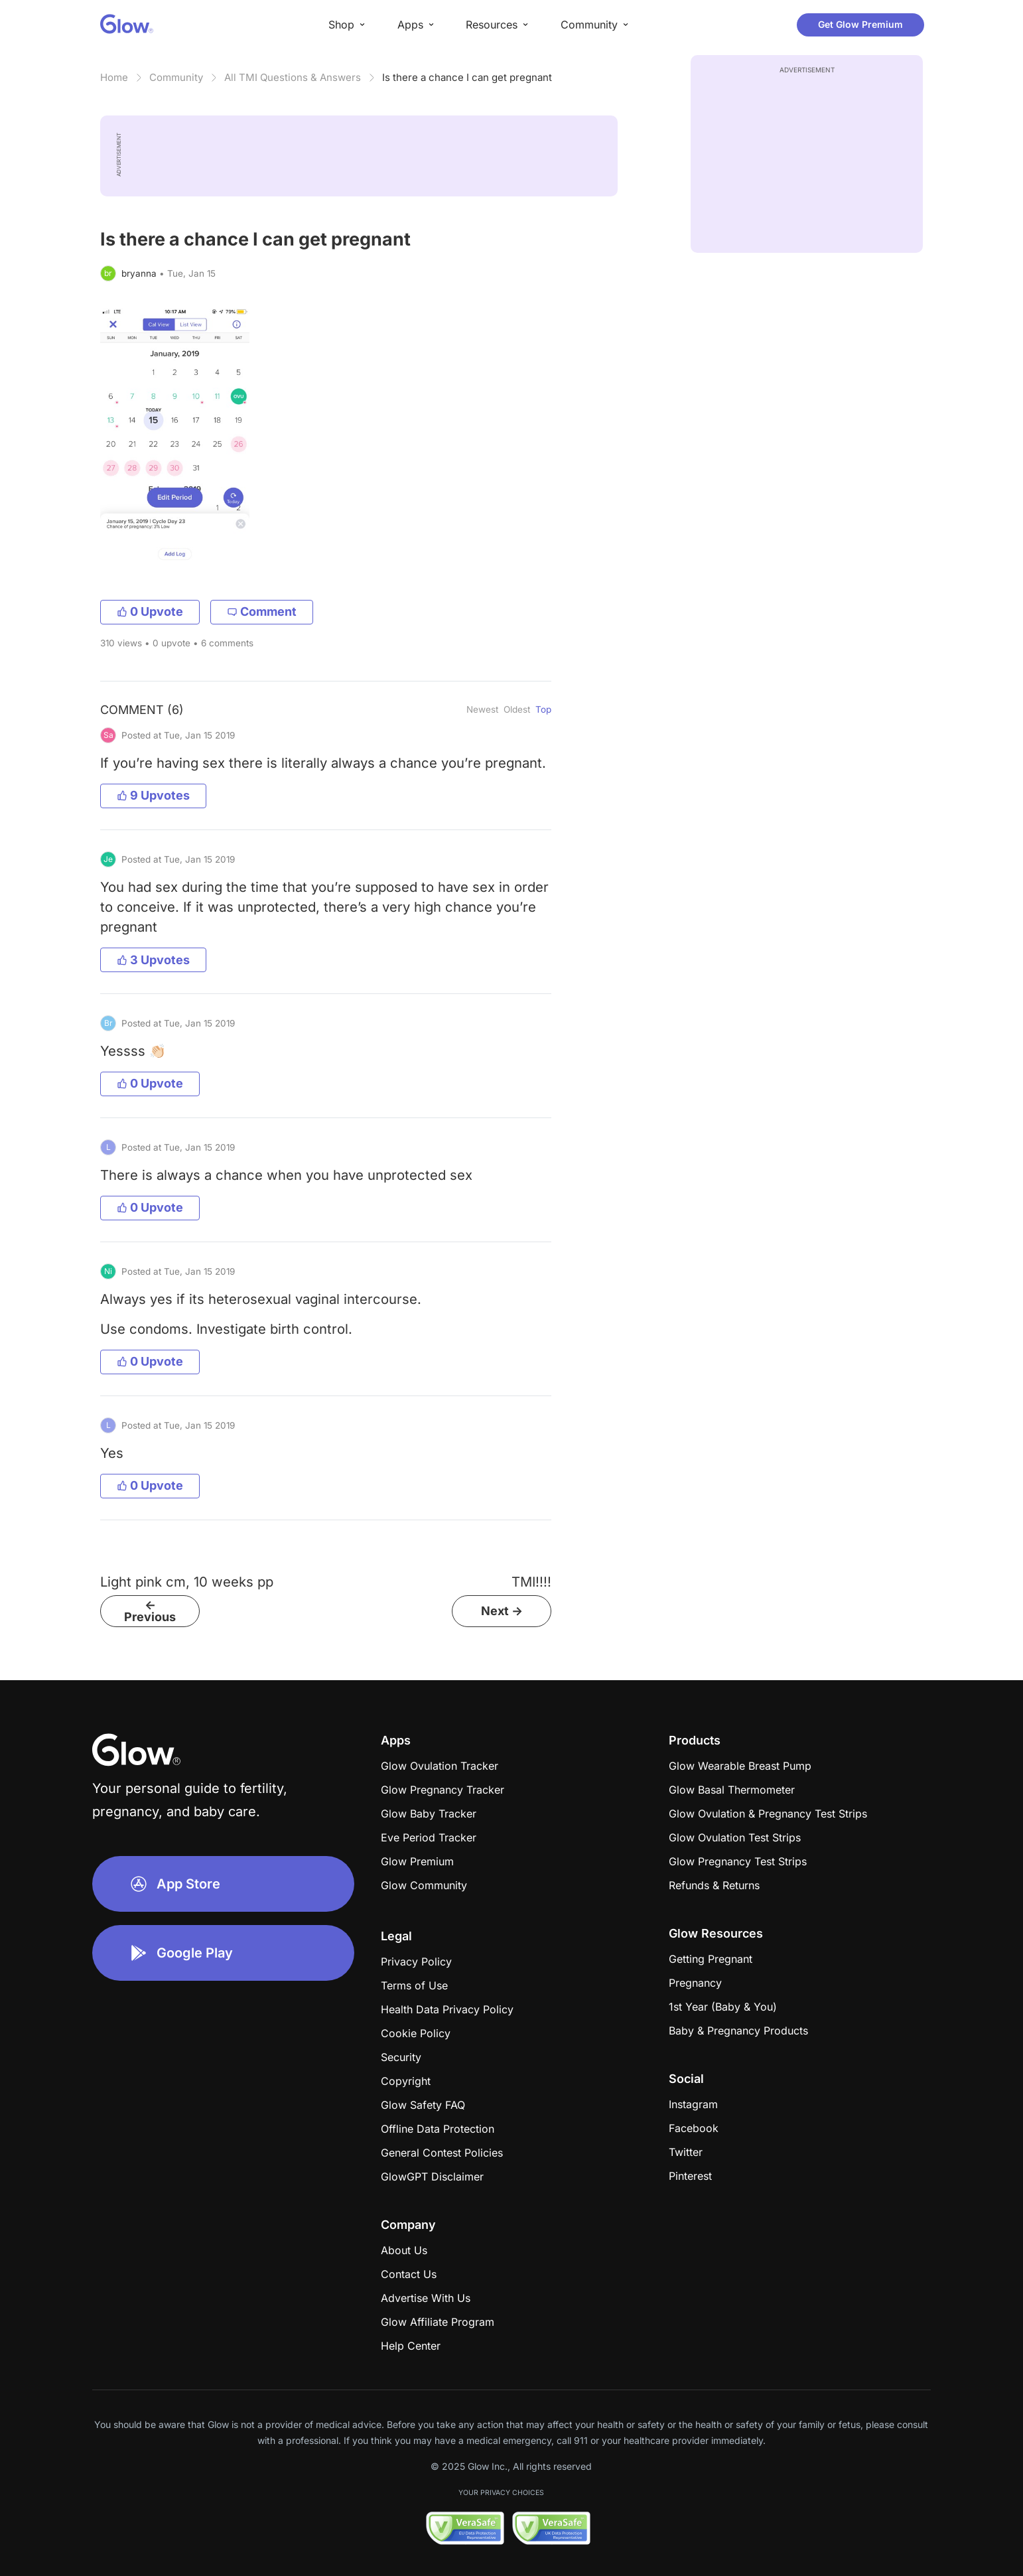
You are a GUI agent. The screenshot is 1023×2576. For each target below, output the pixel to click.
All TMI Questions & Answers (292, 77)
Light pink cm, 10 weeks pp (186, 1581)
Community (176, 77)
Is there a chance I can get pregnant (467, 77)
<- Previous (150, 1611)
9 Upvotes (153, 795)
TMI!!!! (531, 1581)
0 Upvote (150, 611)
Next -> (502, 1611)
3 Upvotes (153, 960)
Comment (262, 611)
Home (114, 77)
